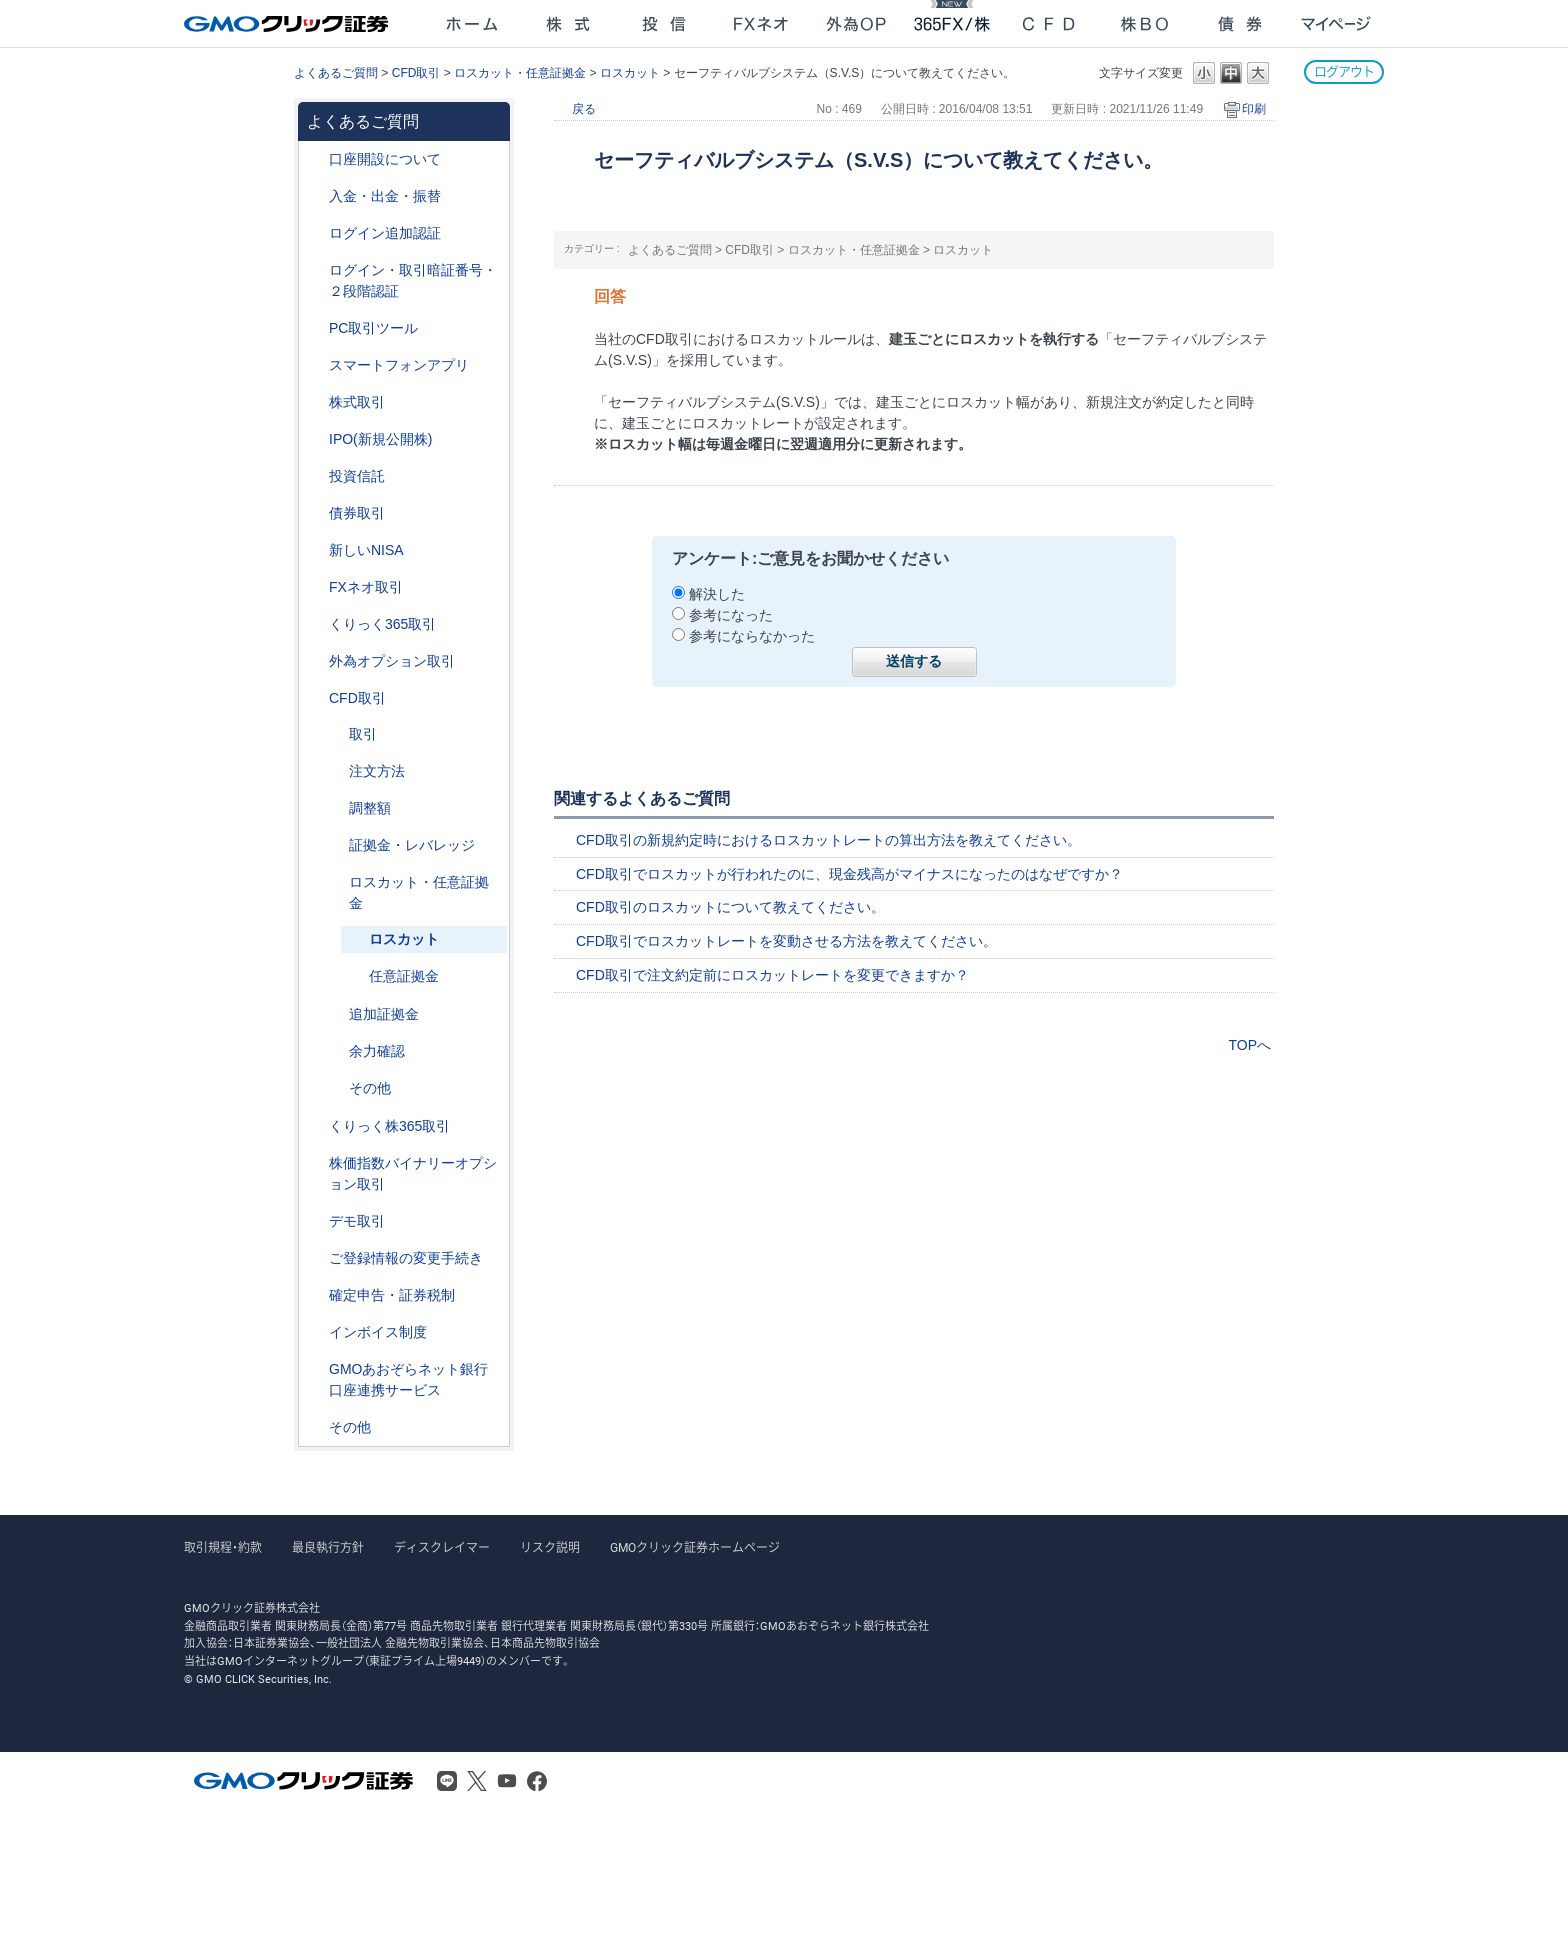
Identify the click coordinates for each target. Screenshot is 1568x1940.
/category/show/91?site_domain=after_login (315, 159)
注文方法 (377, 771)
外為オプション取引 (392, 661)
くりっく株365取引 (389, 1126)
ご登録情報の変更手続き (406, 1258)
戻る (584, 109)
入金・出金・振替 (385, 196)
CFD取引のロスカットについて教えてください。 (730, 907)
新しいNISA (366, 550)
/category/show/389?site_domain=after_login (315, 513)
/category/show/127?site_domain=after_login (315, 1295)
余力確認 (377, 1051)
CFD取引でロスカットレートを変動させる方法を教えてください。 (786, 941)
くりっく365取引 (382, 624)
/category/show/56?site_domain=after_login (315, 1258)
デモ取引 (357, 1221)
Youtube (507, 1781)
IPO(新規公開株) (380, 439)
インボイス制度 (378, 1332)
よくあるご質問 (336, 73)
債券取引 (357, 513)
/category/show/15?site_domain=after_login (335, 882)
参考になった (731, 615)
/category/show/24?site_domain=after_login (315, 587)
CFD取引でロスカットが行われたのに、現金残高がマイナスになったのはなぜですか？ (849, 874)
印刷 (1254, 109)
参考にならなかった (752, 636)
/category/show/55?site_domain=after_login (315, 196)
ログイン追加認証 (385, 233)
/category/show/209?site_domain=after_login (315, 1221)
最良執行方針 (328, 1548)
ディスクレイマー (442, 1548)
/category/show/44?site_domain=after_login (315, 1427)
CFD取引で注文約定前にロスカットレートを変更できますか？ (772, 975)
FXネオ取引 (366, 587)
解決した (717, 594)
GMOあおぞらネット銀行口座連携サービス (408, 1379)
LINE (447, 1781)
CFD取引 (416, 73)
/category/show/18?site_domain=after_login (335, 734)
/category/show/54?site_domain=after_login (315, 270)
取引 (363, 734)
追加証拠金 (384, 1014)
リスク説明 (550, 1548)
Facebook (537, 1781)
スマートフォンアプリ (399, 365)
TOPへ (1249, 1045)
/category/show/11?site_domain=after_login (315, 698)
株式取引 (357, 402)
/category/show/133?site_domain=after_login (315, 1163)
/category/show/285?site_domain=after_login (335, 771)
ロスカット (630, 73)
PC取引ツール (373, 328)
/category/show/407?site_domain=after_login (315, 1126)
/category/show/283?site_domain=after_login (335, 808)
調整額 (370, 808)
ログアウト (1344, 71)
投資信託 (357, 476)
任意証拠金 (404, 976)
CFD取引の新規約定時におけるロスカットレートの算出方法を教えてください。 (828, 840)
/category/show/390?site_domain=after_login (315, 1332)
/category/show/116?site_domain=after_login (315, 476)
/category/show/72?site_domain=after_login (315, 402)
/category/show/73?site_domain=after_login (315, 439)
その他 (370, 1088)
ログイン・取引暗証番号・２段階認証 (413, 280)
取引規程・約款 (223, 1548)
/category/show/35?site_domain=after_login (315, 624)
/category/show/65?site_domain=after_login (315, 661)
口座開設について (385, 159)
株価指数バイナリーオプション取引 (413, 1173)
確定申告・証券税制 (392, 1295)
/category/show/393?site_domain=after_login (315, 550)
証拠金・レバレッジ (412, 845)
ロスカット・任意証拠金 (520, 73)
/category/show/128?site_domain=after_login (315, 1369)
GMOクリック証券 (288, 24)
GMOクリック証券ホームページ (695, 1548)
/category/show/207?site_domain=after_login (315, 328)
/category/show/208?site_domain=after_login (315, 365)
